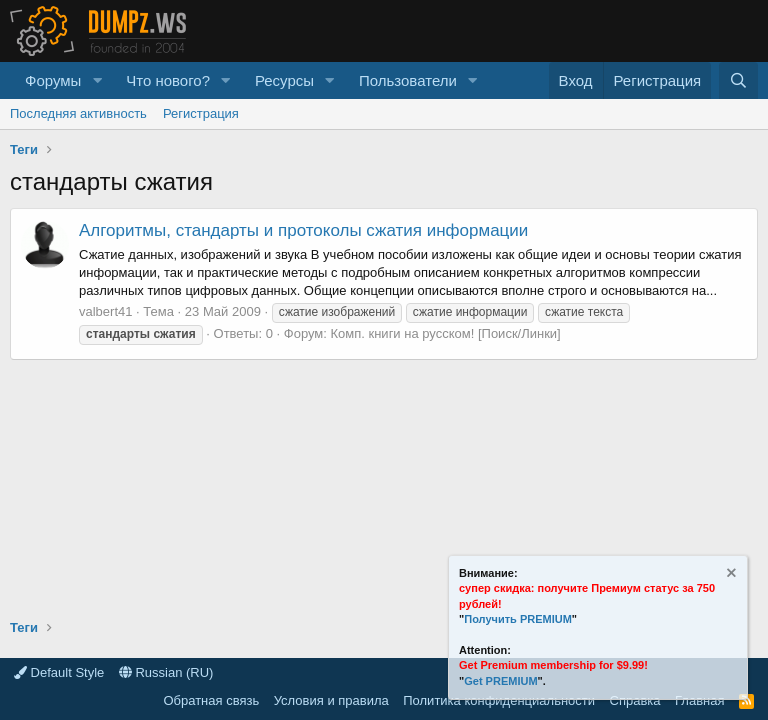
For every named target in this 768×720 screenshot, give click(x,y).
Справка (635, 700)
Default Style (59, 672)
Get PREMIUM (500, 681)
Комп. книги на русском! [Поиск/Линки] (446, 333)
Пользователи (408, 80)
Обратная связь (211, 700)
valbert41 (105, 311)
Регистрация (201, 113)
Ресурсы (284, 80)
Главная (699, 700)
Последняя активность (78, 113)
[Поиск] (738, 80)
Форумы (53, 80)
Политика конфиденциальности (499, 700)
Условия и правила (331, 700)
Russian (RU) (166, 672)
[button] (97, 80)
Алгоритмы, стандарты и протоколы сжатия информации (303, 230)
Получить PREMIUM (518, 619)
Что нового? (168, 80)
